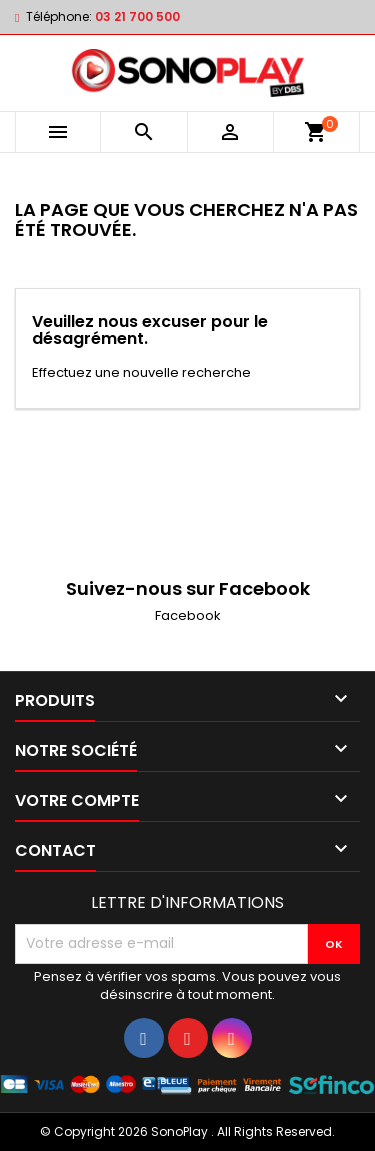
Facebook (188, 615)
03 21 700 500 (137, 16)
